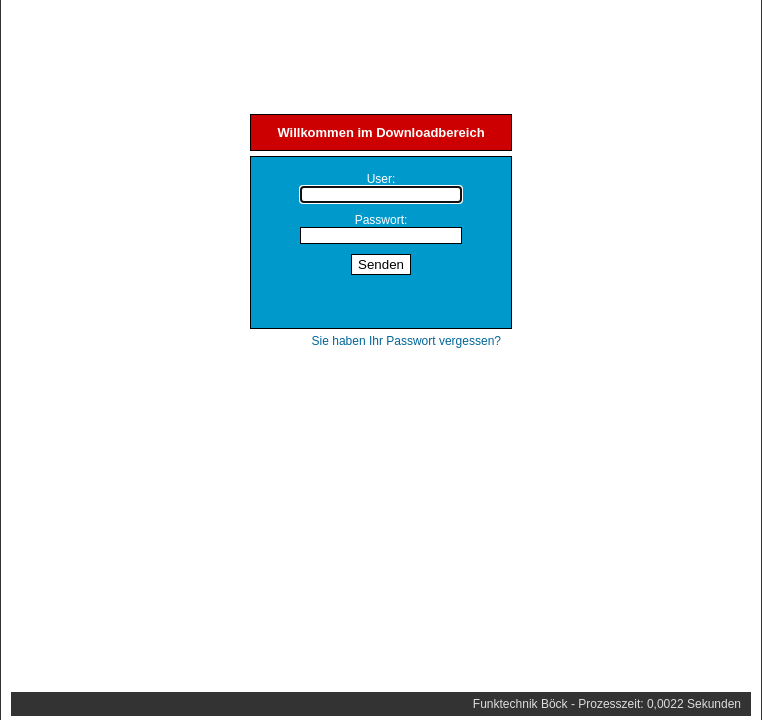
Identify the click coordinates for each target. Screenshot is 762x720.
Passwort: (381, 220)
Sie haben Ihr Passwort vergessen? (406, 341)
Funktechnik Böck (520, 704)
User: (381, 179)
